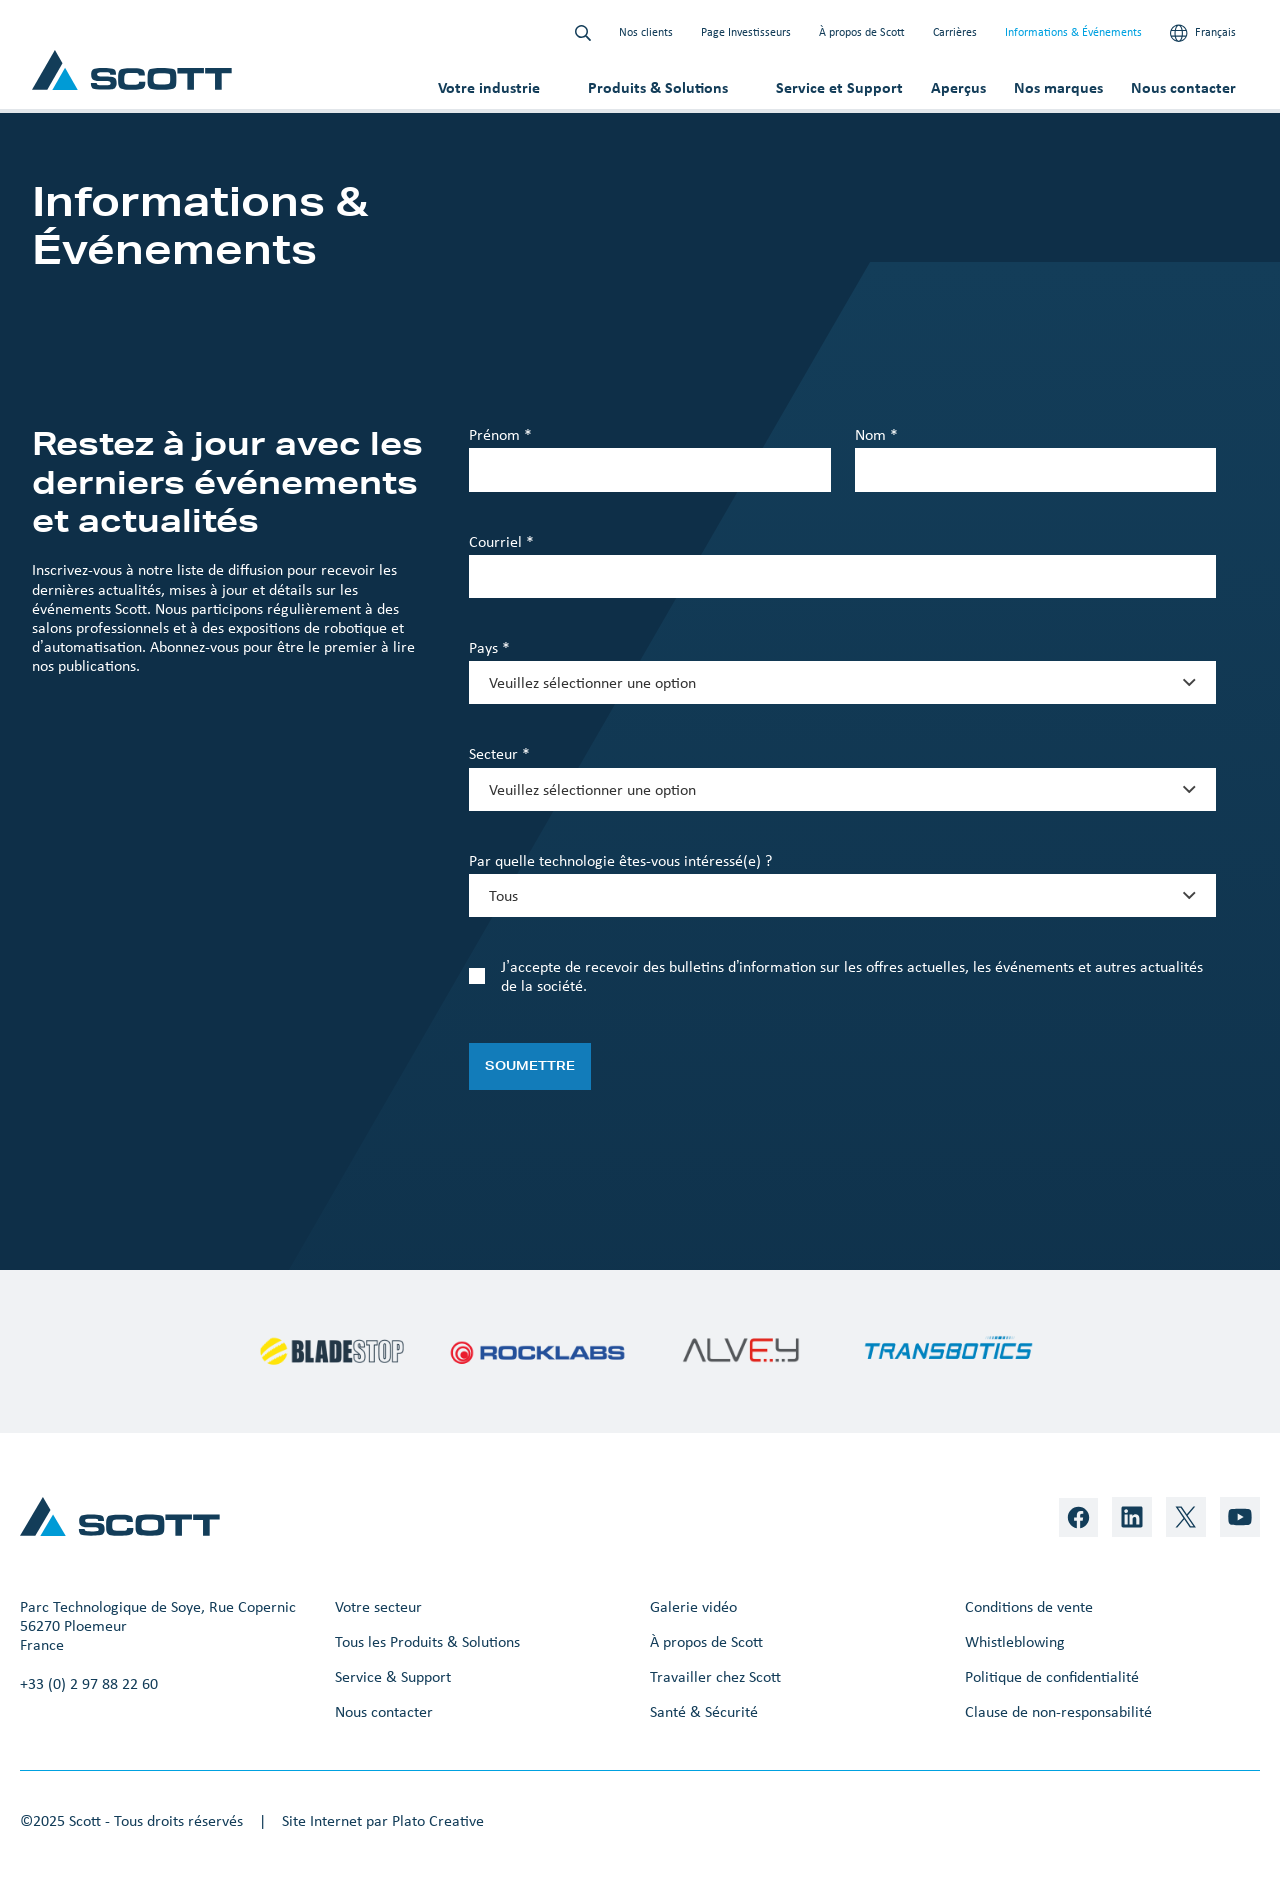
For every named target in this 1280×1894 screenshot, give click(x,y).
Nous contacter (1183, 87)
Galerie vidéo (693, 1606)
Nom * (876, 434)
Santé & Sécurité (704, 1711)
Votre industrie (489, 87)
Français (1203, 33)
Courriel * (501, 541)
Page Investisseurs (746, 32)
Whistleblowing (1015, 1641)
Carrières (955, 32)
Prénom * (500, 434)
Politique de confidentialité (1052, 1676)
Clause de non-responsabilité (1058, 1711)
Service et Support (839, 87)
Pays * (489, 647)
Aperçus (958, 87)
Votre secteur (378, 1606)
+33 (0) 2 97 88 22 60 (89, 1683)
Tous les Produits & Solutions (427, 1641)
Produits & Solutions (658, 87)
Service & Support (393, 1676)
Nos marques (1058, 87)
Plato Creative (438, 1820)
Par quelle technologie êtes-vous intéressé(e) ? (620, 860)
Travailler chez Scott (715, 1676)
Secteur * (499, 753)
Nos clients (646, 32)
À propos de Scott (862, 32)
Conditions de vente (1029, 1606)
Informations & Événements (1073, 32)
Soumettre (530, 1065)
